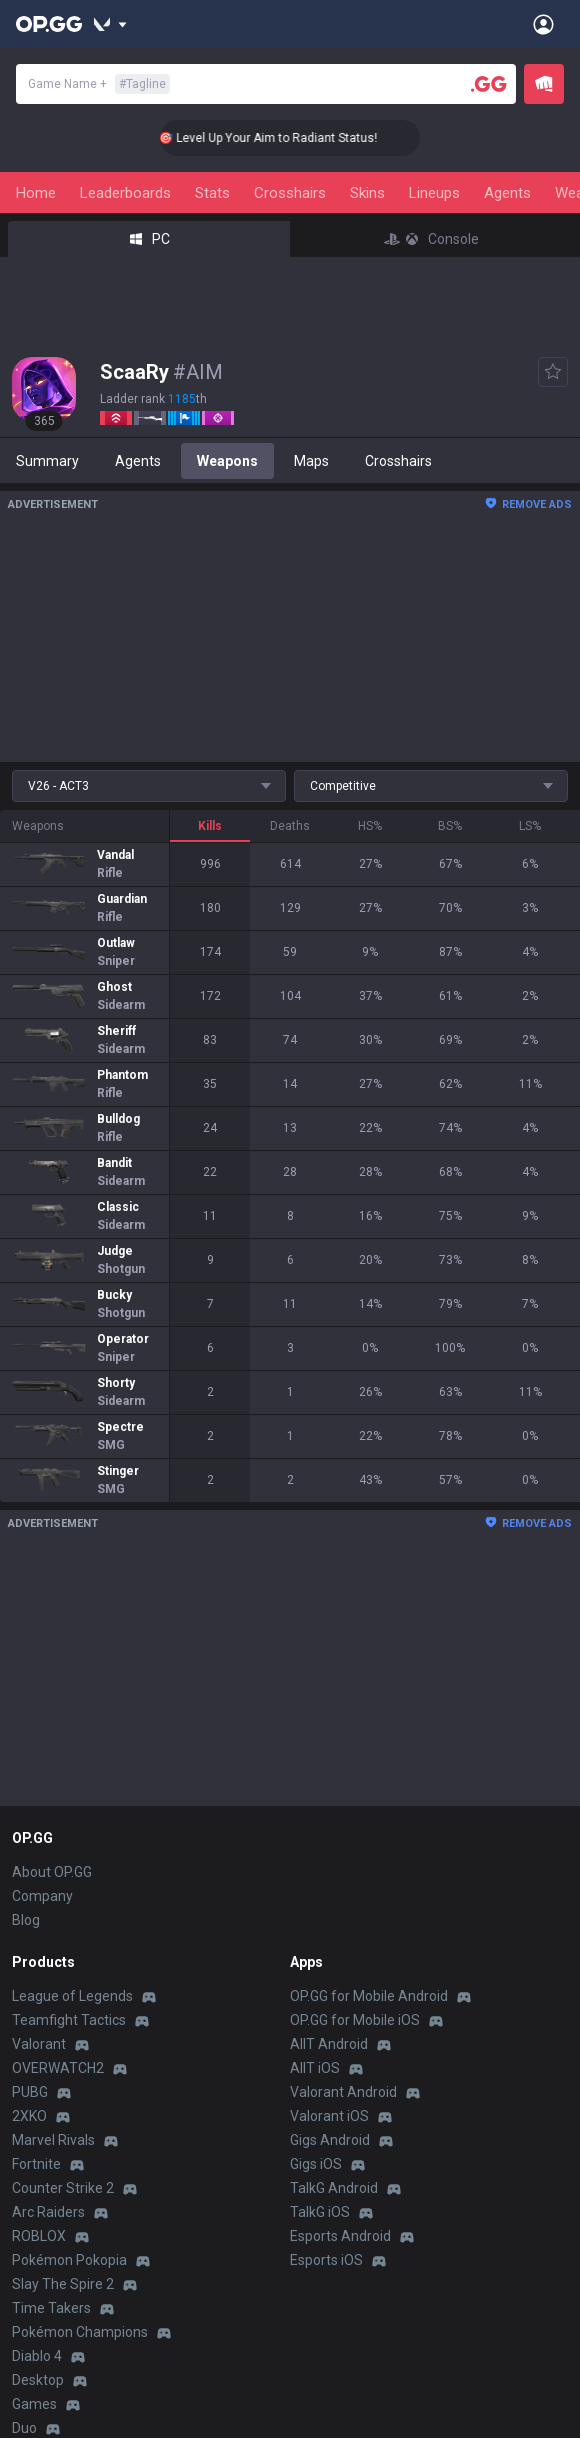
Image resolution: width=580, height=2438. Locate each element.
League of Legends (72, 1996)
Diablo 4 (37, 2356)
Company (42, 1896)
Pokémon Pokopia (69, 2260)
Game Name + (99, 84)
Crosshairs (290, 193)
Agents (507, 193)
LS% (530, 826)
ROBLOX (39, 2236)
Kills (210, 826)
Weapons (227, 461)
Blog (26, 1920)
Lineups (434, 193)
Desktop (38, 2380)
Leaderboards (125, 193)
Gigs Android (330, 2140)
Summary (47, 461)
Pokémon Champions (80, 2332)
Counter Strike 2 (63, 2188)
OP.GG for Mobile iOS (355, 2020)
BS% (450, 826)
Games (34, 2404)
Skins (367, 193)
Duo (24, 2428)
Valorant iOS (329, 2116)
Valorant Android (343, 2092)
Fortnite (36, 2164)
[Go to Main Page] (49, 24)
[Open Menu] (543, 24)
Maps (311, 461)
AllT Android (329, 2044)
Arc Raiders (48, 2212)
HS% (370, 826)
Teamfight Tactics (69, 2020)
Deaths (290, 826)
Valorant (39, 2044)
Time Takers (51, 2308)
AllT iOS (315, 2068)
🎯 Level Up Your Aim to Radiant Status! (291, 138)
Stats (212, 193)
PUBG (30, 2092)
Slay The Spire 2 (63, 2284)
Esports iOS (326, 2260)
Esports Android (340, 2236)
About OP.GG (52, 1872)
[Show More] (110, 24)
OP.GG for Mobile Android (369, 1996)
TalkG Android (334, 2188)
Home (36, 193)
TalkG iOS (320, 2212)
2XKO (29, 2116)
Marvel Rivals (53, 2140)
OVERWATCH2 (58, 2068)
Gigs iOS (316, 2164)
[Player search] (489, 84)
